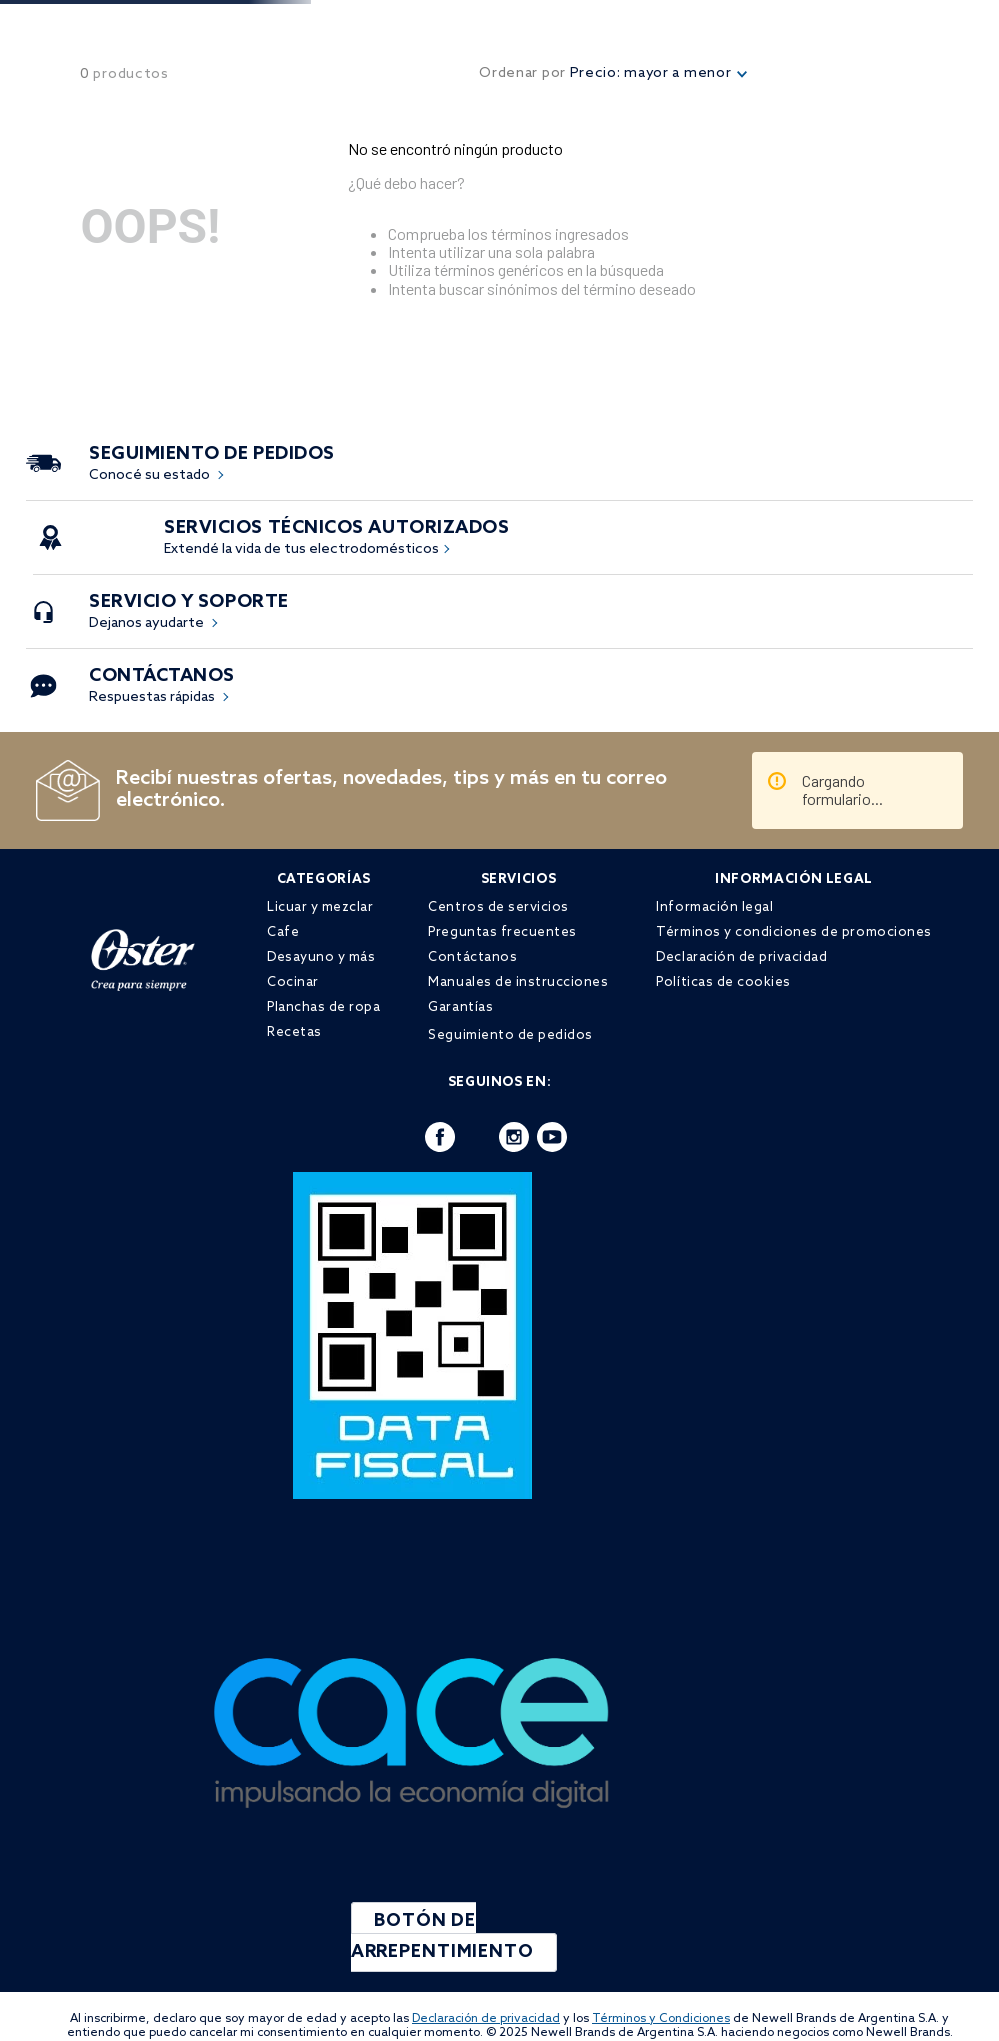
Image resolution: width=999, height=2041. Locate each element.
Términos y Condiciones (661, 2019)
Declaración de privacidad (486, 2019)
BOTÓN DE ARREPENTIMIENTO (444, 1936)
